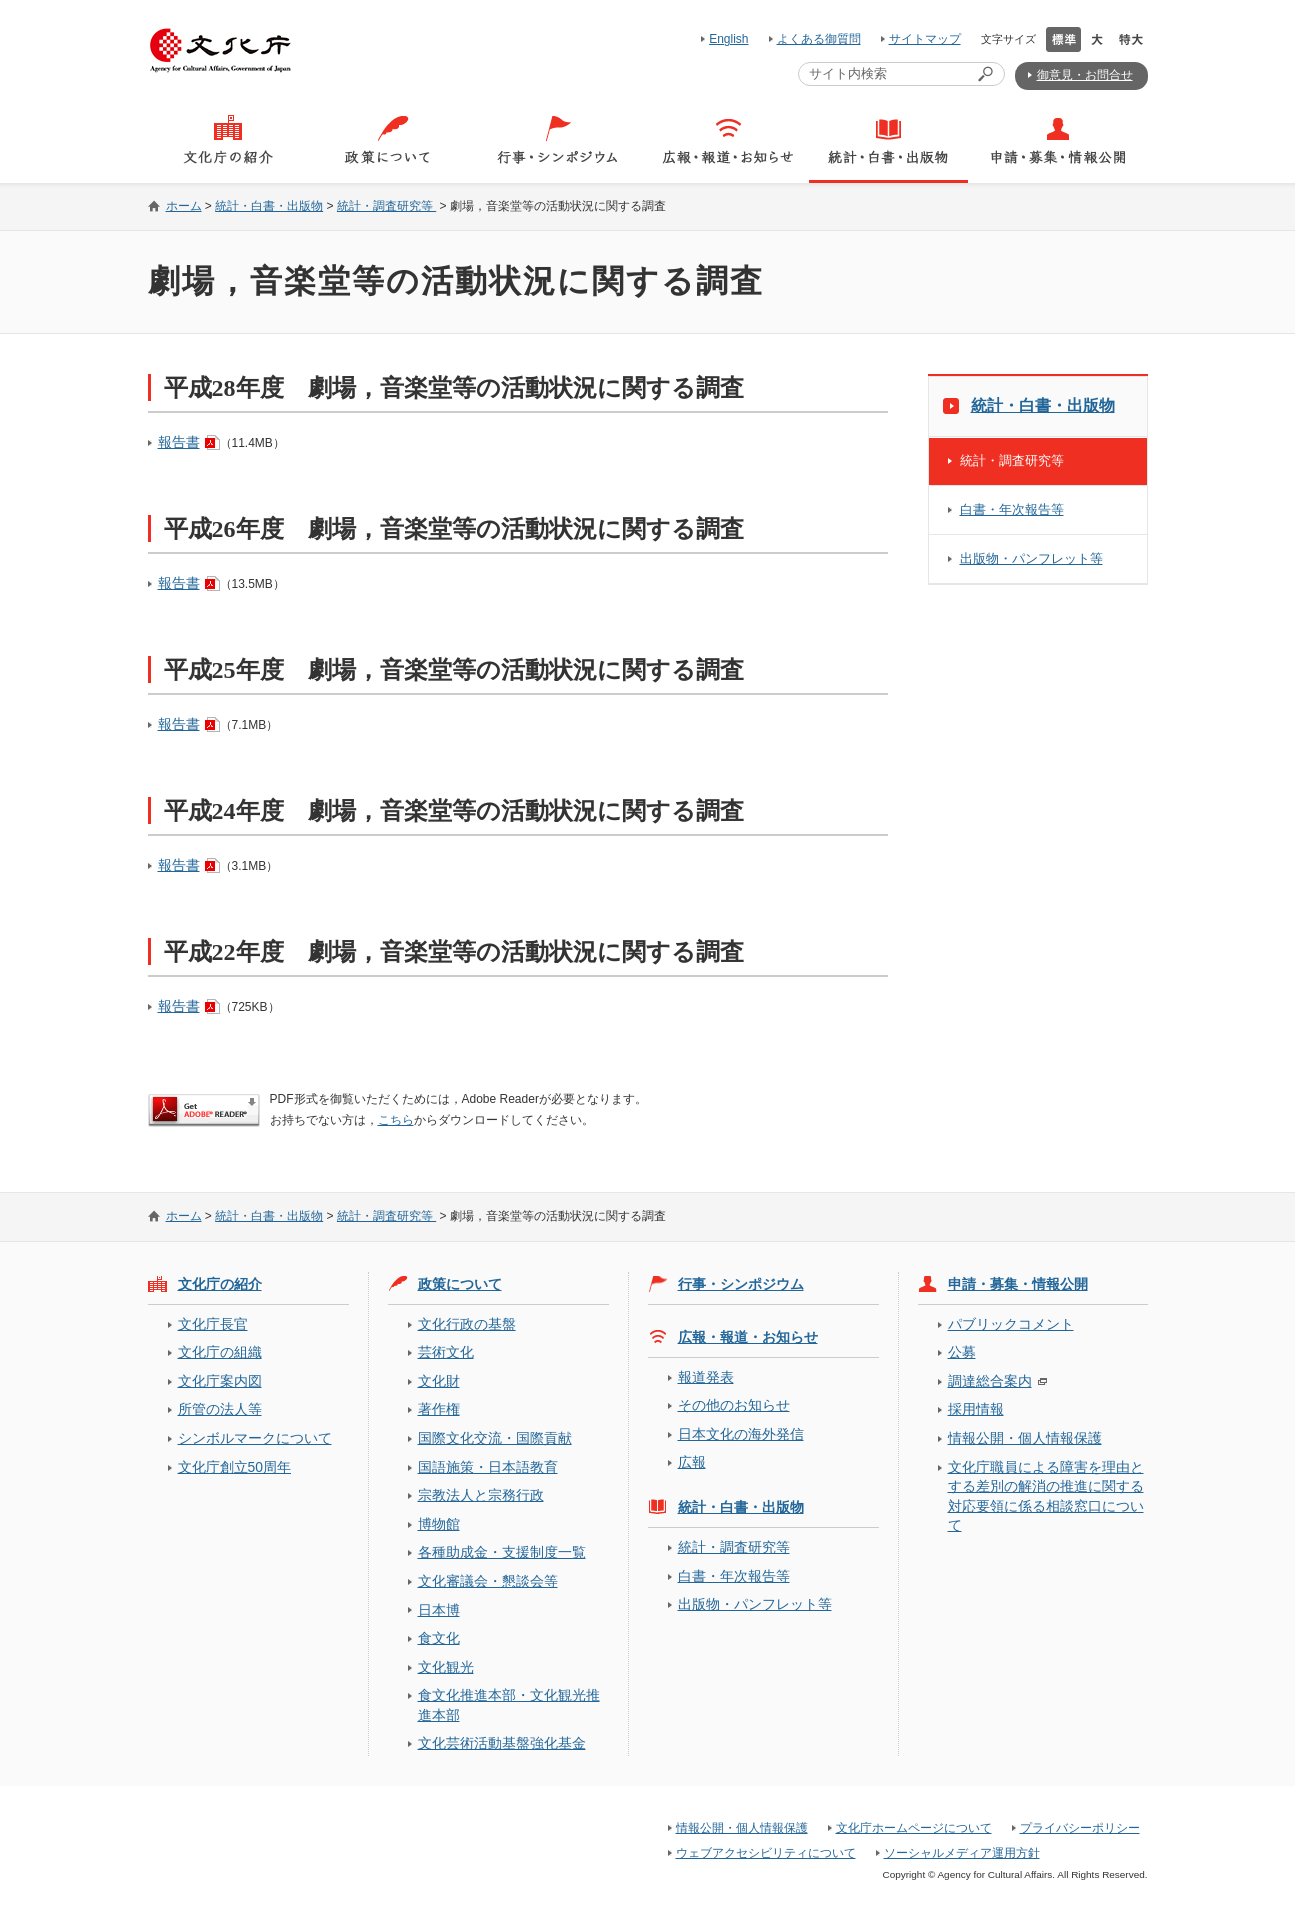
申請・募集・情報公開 (1018, 1284)
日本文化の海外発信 (741, 1434)
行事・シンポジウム (741, 1284)
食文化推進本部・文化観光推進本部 (509, 1704)
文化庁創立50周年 (234, 1467)
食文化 (439, 1638)
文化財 (439, 1381)
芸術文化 (446, 1352)
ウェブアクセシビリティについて (766, 1853)
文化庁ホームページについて (914, 1828)
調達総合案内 (990, 1381)
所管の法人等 (220, 1409)
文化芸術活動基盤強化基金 (502, 1743)
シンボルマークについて (255, 1438)
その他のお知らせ (734, 1405)
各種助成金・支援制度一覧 (502, 1552)
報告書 (179, 442)
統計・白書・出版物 (269, 206)
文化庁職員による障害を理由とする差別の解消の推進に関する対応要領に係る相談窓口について (1046, 1496)
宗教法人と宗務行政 (481, 1495)
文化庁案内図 (220, 1381)
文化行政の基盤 (467, 1324)
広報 (692, 1462)
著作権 (439, 1409)
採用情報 (976, 1409)
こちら (396, 1120)
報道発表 (706, 1377)
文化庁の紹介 (220, 1284)
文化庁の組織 (220, 1352)
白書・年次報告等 (1012, 509)
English (728, 39)
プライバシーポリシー (1080, 1828)
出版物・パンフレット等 (1031, 558)
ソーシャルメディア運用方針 (962, 1853)
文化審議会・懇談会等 (488, 1581)
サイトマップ (925, 39)
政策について (460, 1284)
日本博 (439, 1610)
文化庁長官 (213, 1324)
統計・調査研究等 (386, 206)
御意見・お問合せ (1085, 75)
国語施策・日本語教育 (488, 1467)
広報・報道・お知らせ (748, 1337)
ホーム (184, 206)
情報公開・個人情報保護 (1025, 1438)
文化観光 (446, 1667)
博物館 (439, 1524)
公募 (962, 1352)
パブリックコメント (1011, 1324)
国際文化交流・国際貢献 (495, 1438)
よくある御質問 (819, 39)
